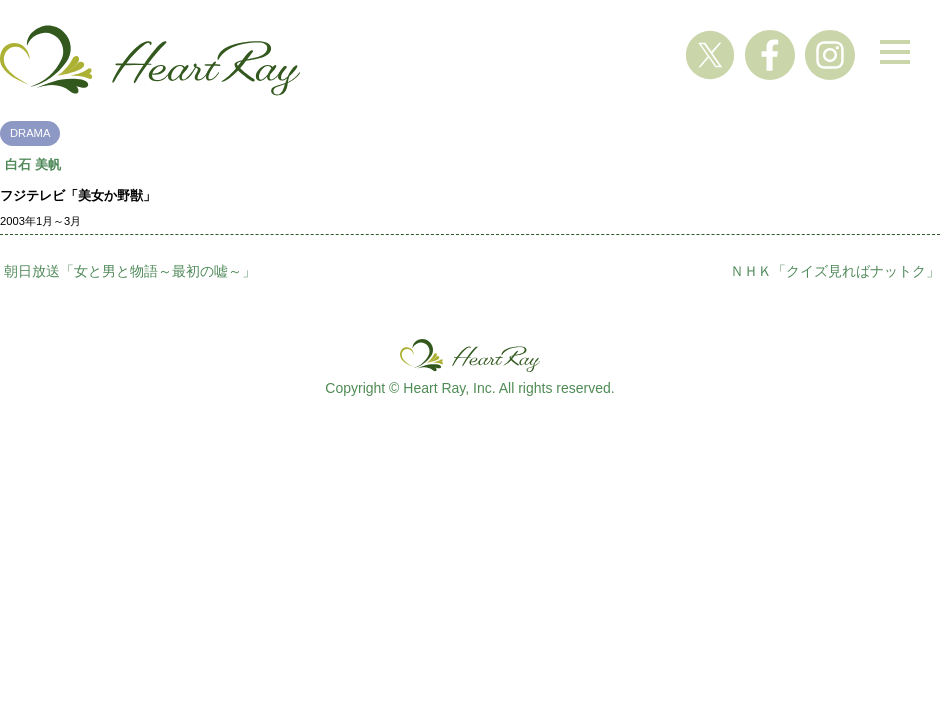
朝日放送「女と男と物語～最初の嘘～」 (130, 271)
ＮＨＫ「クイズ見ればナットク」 (835, 271)
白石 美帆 (33, 164)
